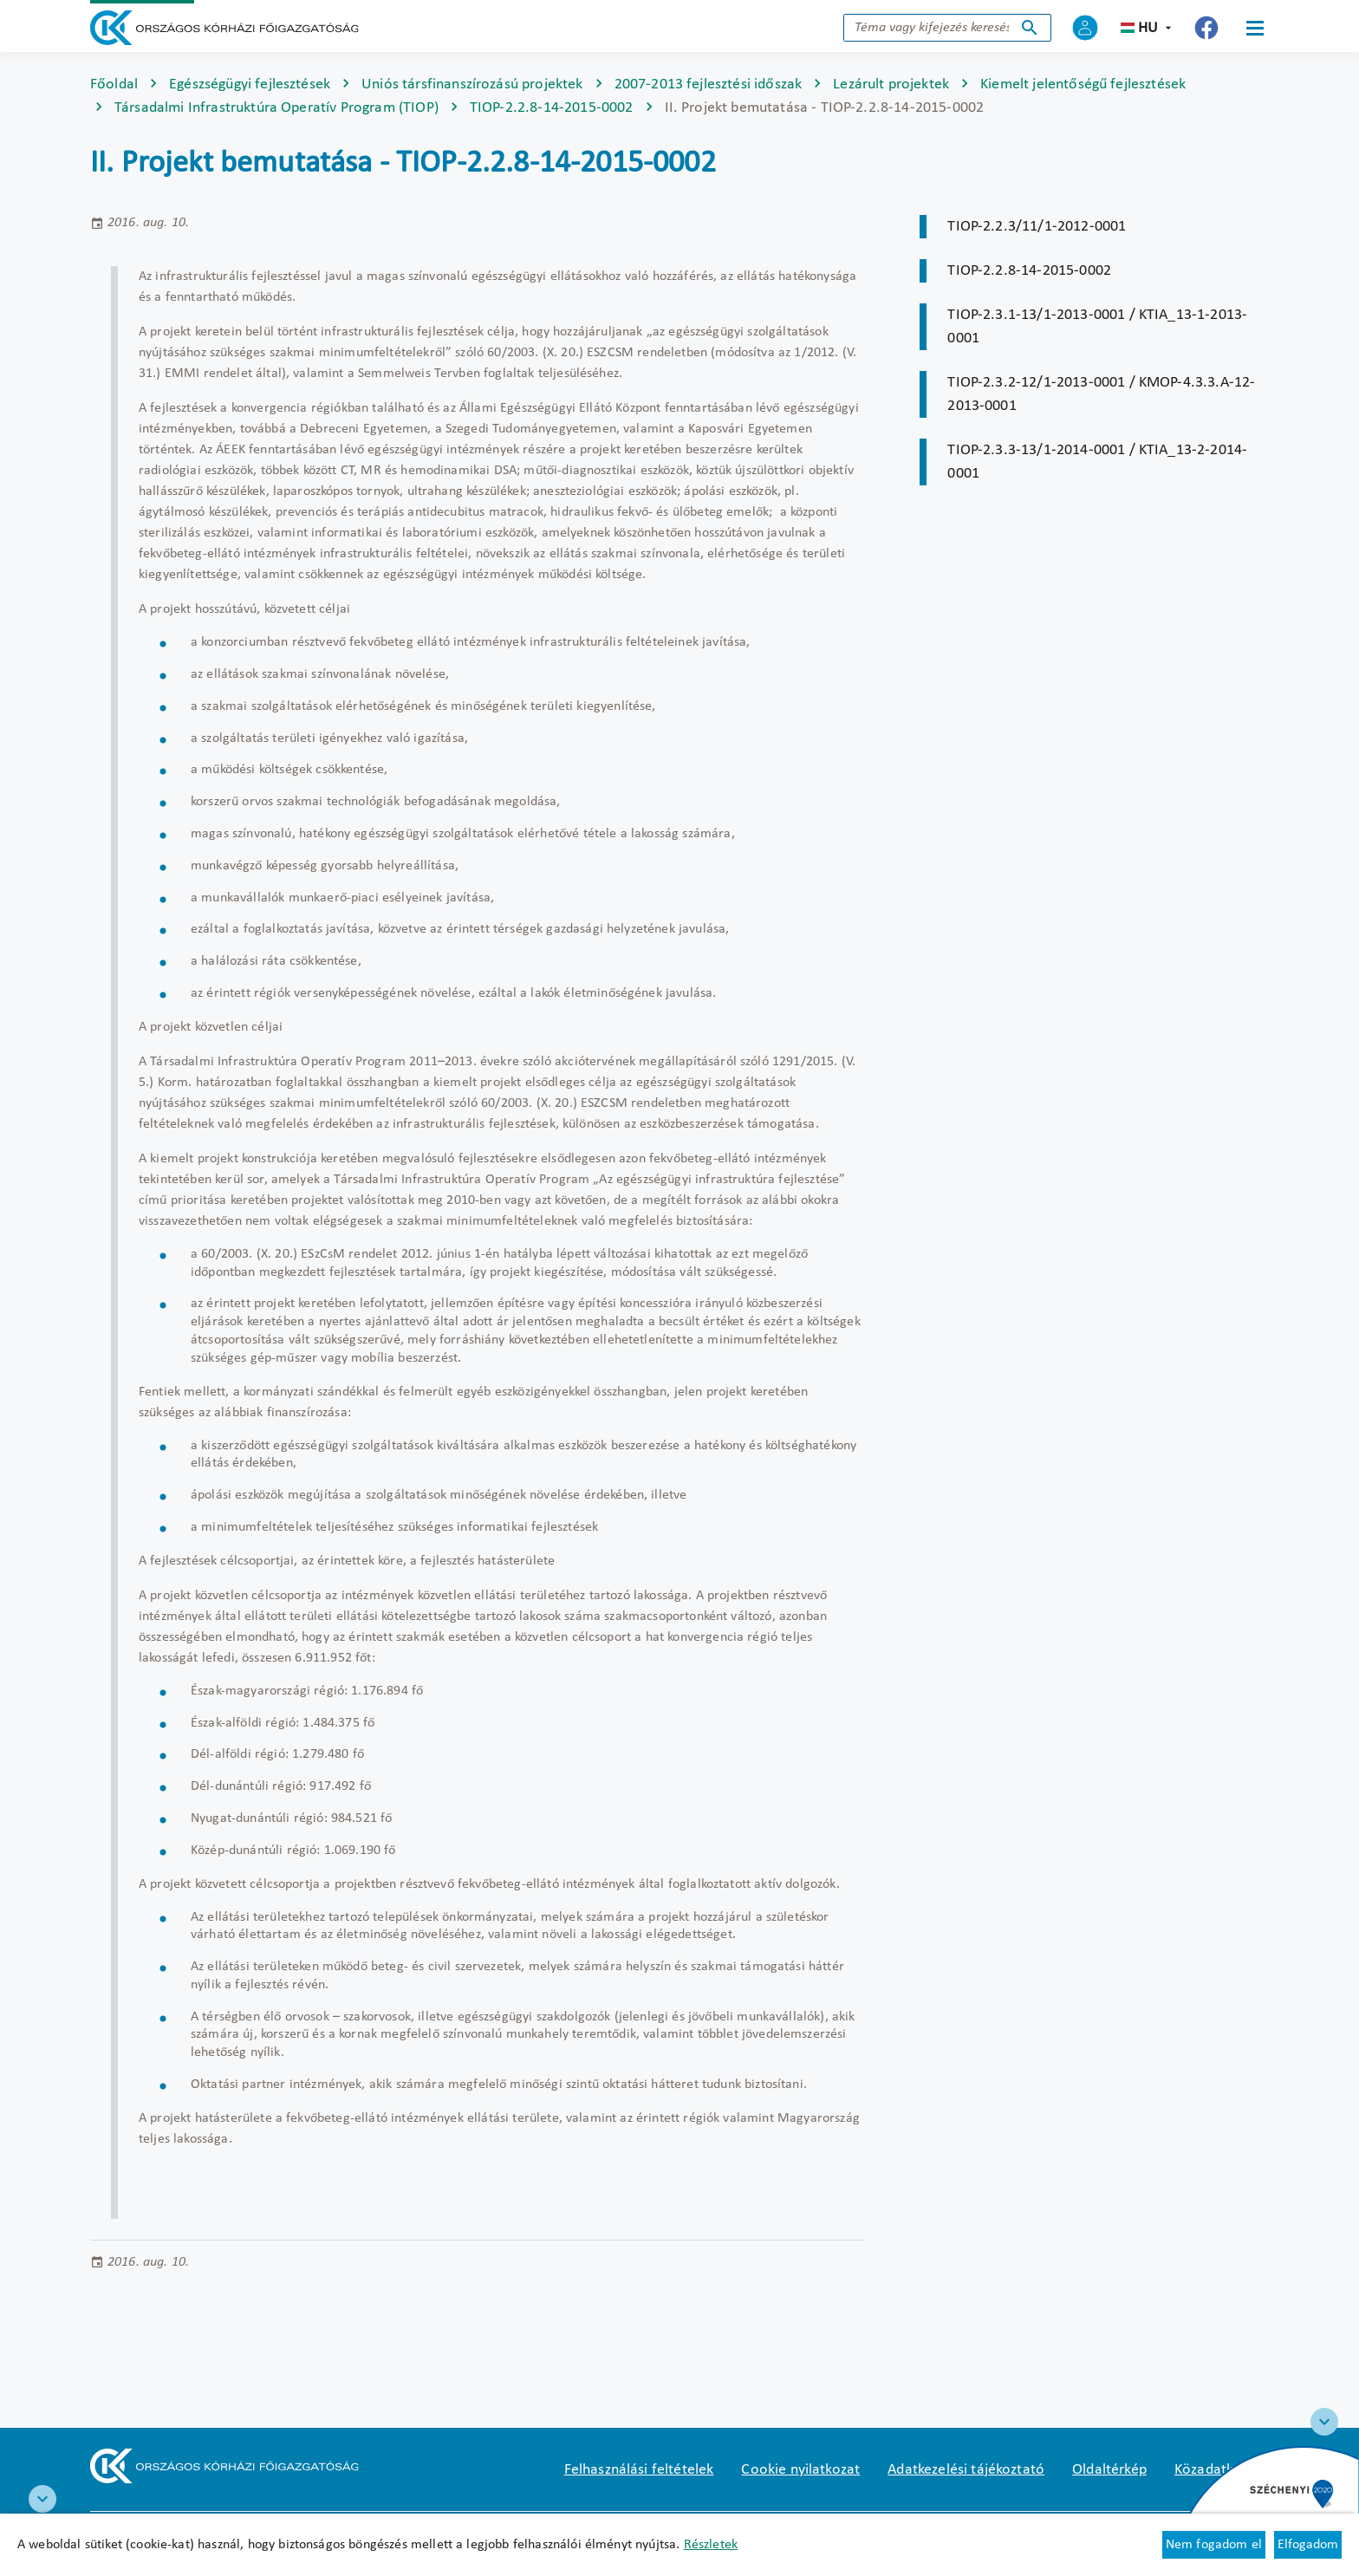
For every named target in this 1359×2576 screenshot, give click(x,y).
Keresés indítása (1029, 28)
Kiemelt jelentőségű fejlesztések (1083, 84)
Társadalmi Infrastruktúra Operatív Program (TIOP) (276, 108)
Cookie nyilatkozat (800, 2470)
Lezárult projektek (891, 84)
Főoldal (114, 84)
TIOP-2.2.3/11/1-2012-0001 (1036, 226)
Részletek (711, 2545)
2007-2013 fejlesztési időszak (708, 84)
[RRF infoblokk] (42, 2499)
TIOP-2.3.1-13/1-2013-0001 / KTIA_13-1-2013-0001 (1097, 327)
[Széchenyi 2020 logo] (1324, 2422)
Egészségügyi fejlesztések (249, 84)
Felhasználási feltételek (639, 2470)
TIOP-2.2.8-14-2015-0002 (552, 108)
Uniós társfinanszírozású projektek (471, 84)
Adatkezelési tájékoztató (966, 2470)
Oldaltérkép (1109, 2470)
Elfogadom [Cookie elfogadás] (1308, 2545)
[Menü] (1255, 28)
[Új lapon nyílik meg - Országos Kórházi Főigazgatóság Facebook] (1206, 28)
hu (1148, 28)
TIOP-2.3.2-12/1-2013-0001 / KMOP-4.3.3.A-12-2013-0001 (1101, 394)
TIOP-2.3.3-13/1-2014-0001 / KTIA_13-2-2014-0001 (1097, 462)
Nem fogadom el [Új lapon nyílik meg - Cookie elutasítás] (1214, 2545)
